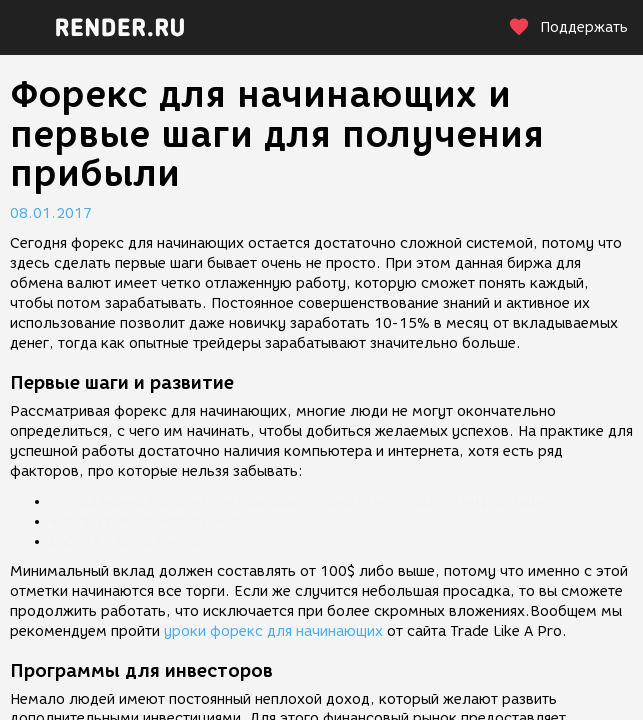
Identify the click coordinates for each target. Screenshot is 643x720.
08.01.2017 (51, 213)
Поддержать (568, 27)
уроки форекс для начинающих (273, 631)
